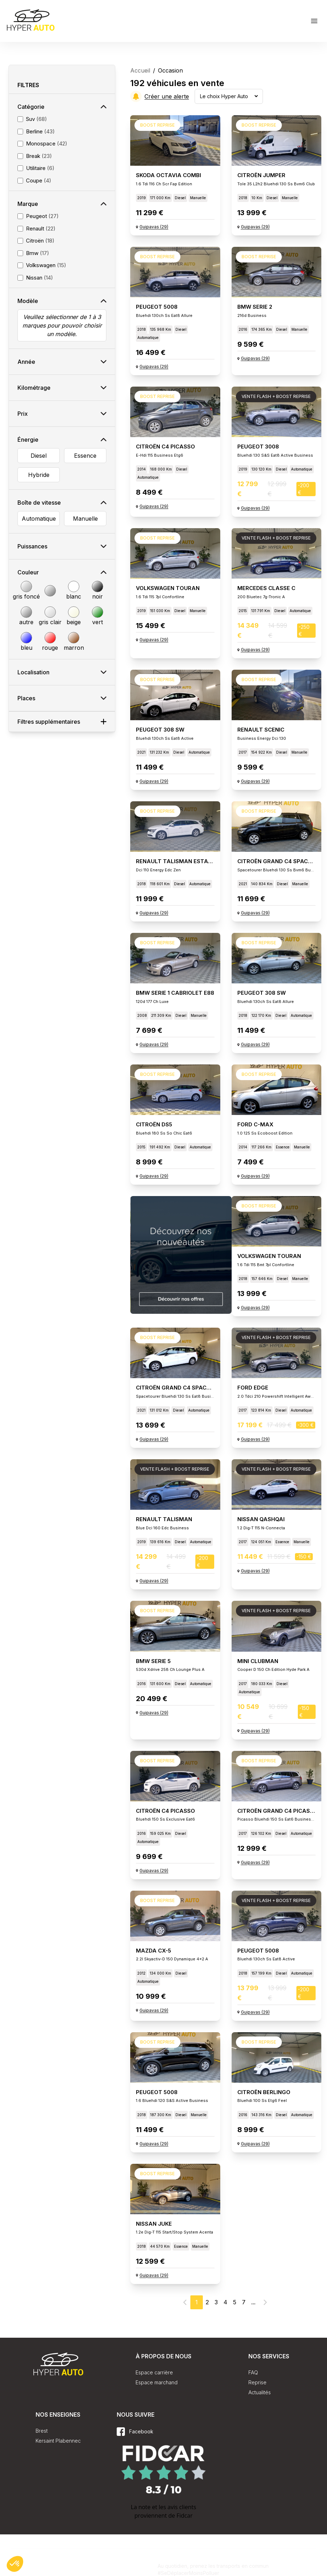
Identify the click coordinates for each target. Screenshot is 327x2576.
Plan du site (133, 2564)
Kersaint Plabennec (58, 2441)
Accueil (140, 70)
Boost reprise (157, 125)
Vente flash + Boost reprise (276, 396)
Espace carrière (154, 2372)
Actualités (259, 2392)
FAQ (253, 2372)
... (253, 2302)
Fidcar (184, 2515)
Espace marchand (157, 2382)
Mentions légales (138, 2573)
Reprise (257, 2382)
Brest (42, 2431)
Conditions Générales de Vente (73, 2564)
